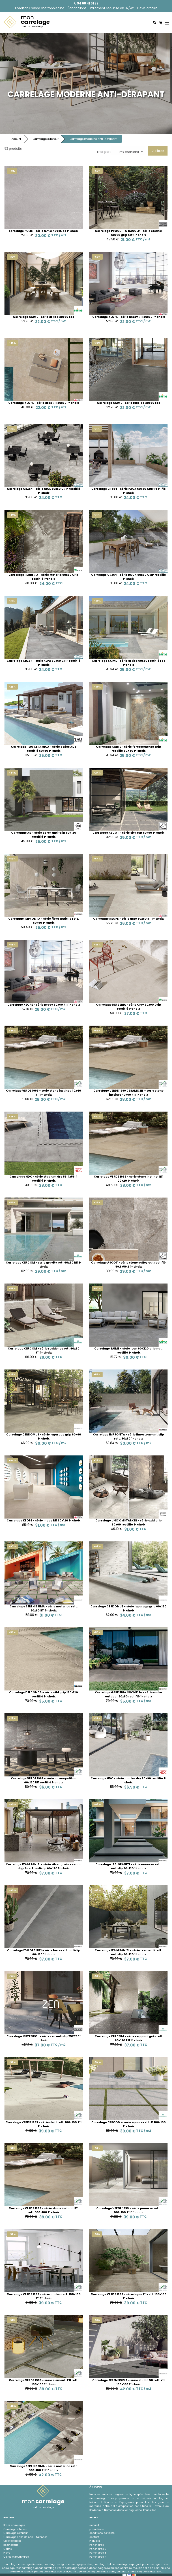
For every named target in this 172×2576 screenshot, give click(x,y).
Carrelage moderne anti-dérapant (93, 139)
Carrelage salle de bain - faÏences (25, 2537)
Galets (7, 2549)
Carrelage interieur (15, 2529)
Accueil (16, 139)
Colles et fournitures (16, 2556)
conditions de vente (101, 2533)
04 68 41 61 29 (86, 3)
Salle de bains (12, 2541)
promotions (96, 2529)
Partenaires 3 (97, 2552)
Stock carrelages (14, 2525)
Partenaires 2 (97, 2549)
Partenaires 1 (97, 2545)
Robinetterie (10, 2545)
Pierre (6, 2552)
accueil (94, 2525)
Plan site (94, 2541)
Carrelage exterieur (45, 139)
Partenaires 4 (97, 2556)
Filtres (157, 151)
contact (94, 2537)
